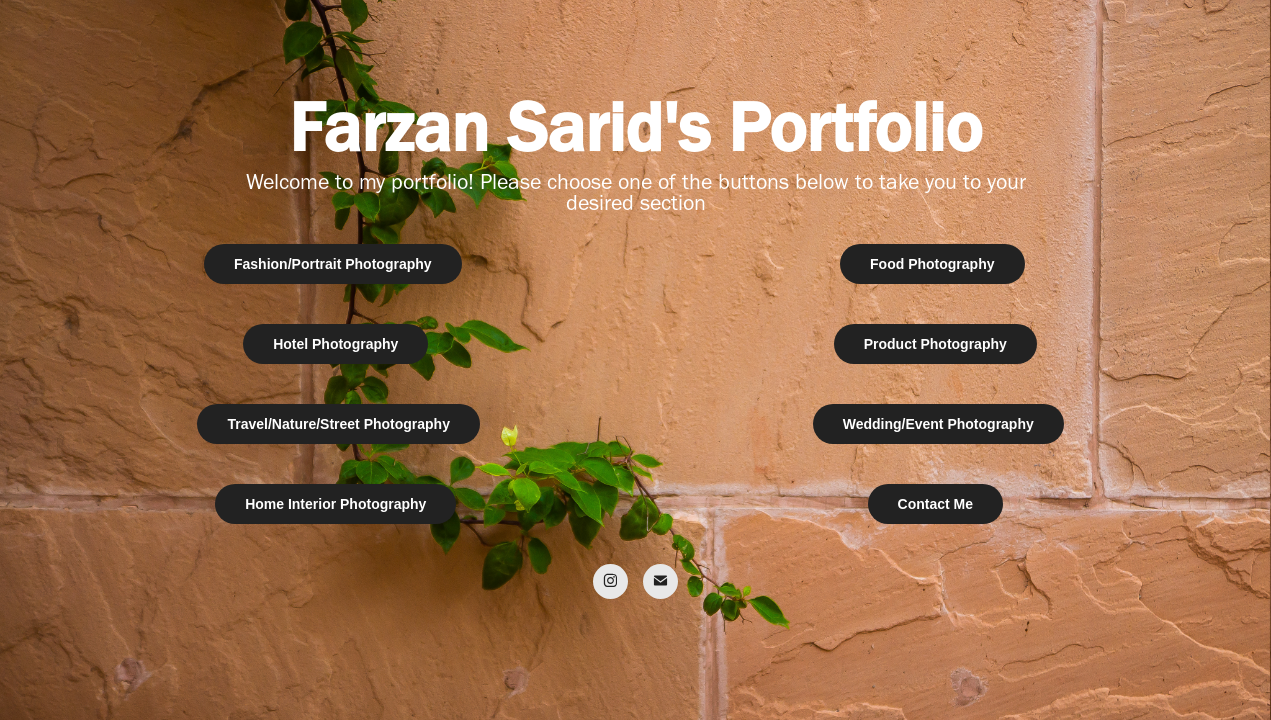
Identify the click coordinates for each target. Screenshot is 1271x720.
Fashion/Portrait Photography (333, 264)
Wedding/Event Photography (938, 424)
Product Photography (935, 344)
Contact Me (935, 504)
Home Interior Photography (335, 504)
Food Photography (932, 264)
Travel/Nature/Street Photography (338, 424)
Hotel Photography (335, 344)
